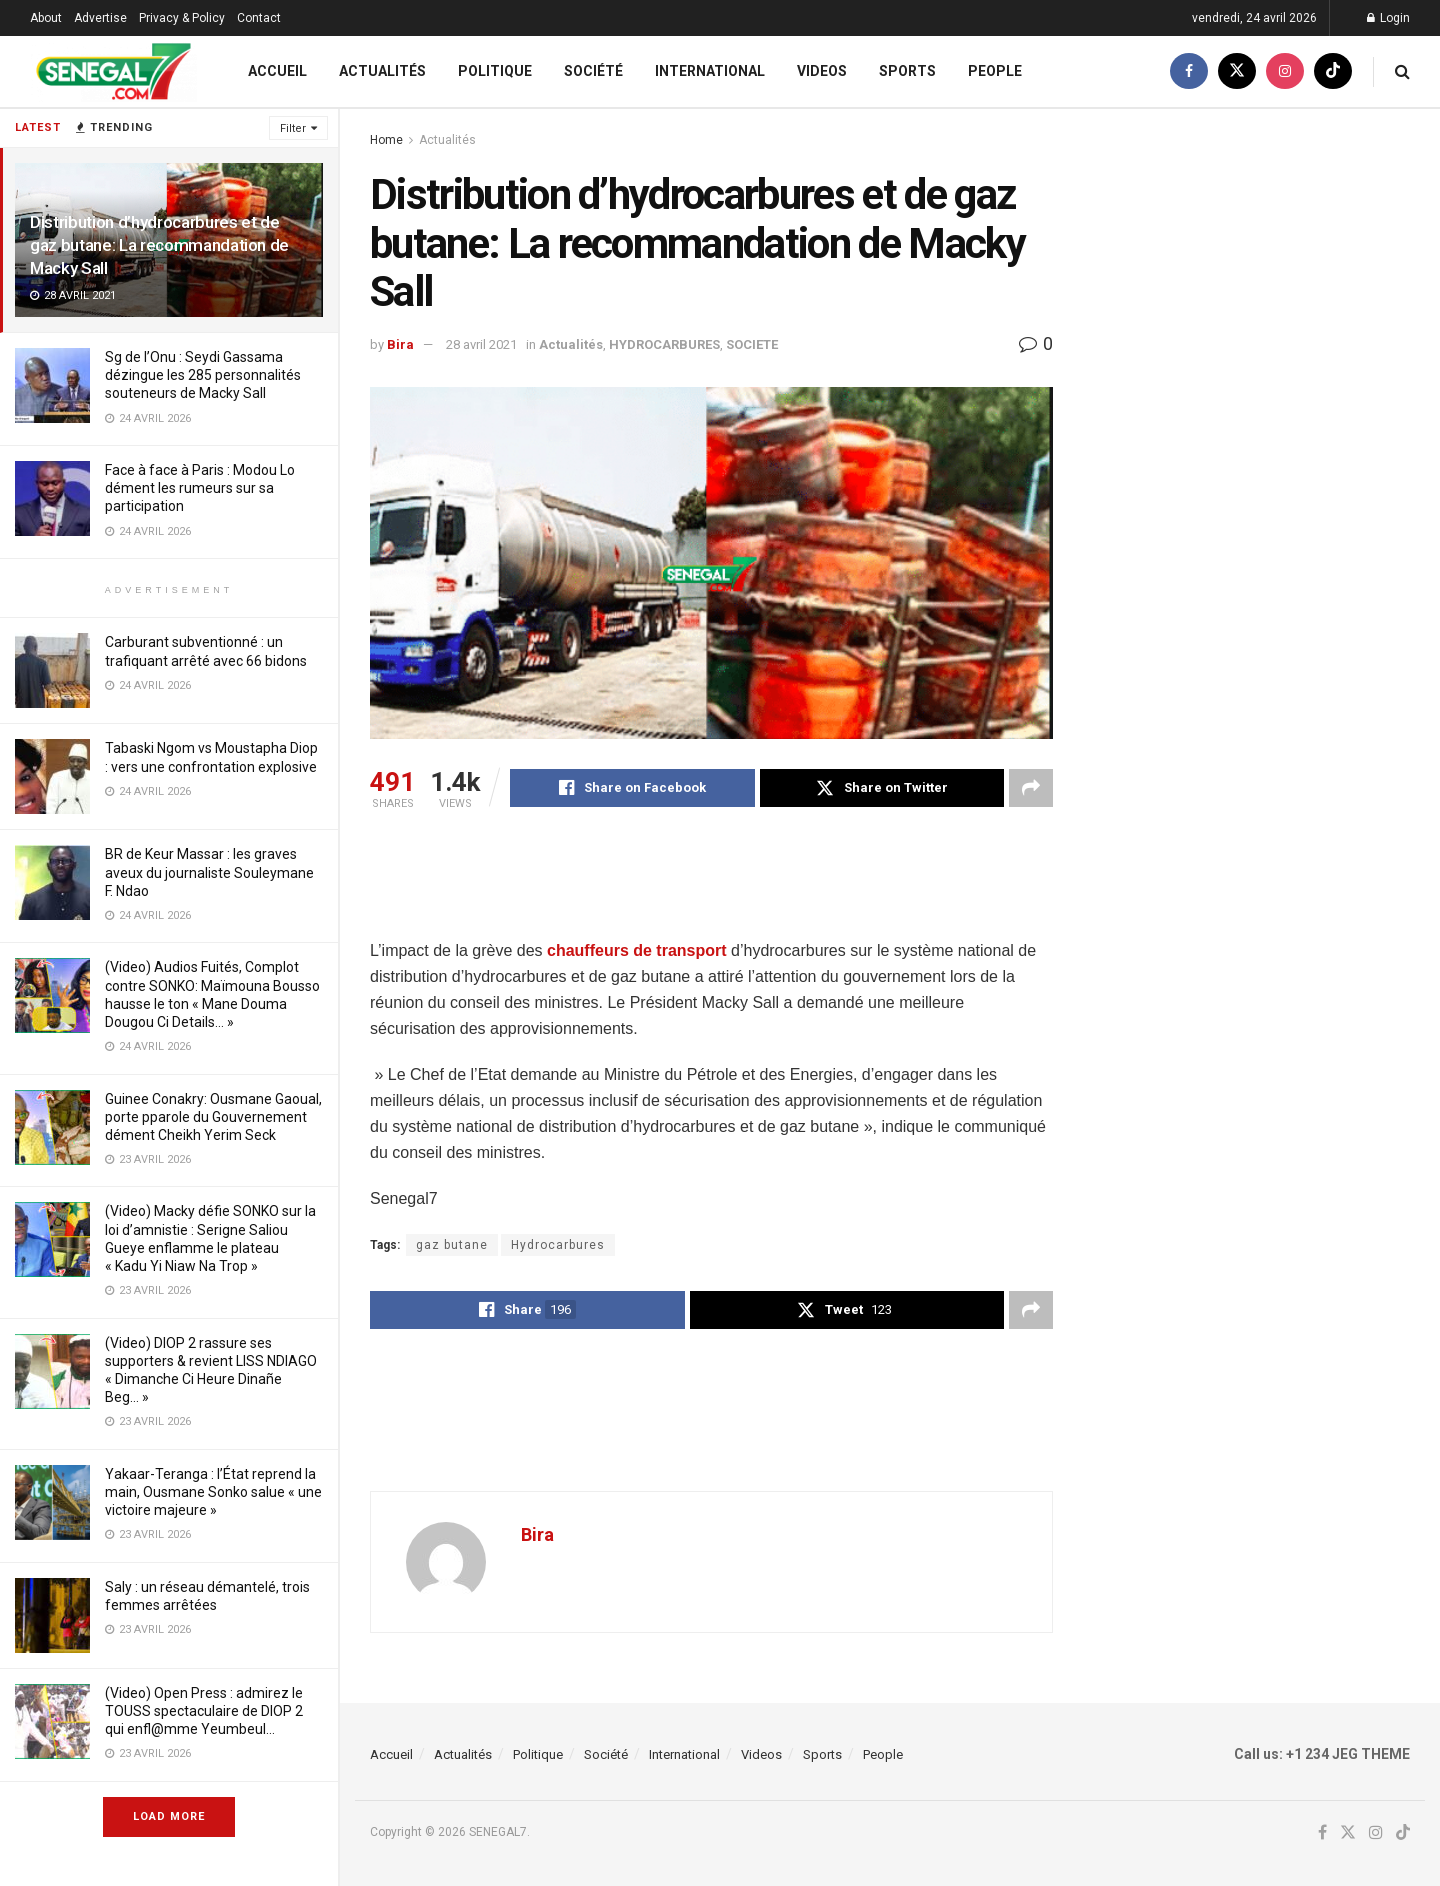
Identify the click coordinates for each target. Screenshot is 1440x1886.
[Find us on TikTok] (1333, 71)
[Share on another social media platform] (1031, 788)
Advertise (100, 18)
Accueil (277, 71)
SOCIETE (752, 344)
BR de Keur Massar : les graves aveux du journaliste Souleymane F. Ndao (209, 872)
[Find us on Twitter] (1237, 71)
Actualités (382, 71)
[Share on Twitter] (882, 788)
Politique (495, 71)
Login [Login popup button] (1388, 18)
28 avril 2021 (481, 344)
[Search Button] (1402, 71)
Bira (400, 344)
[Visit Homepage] (113, 71)
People (995, 71)
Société (593, 71)
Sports (907, 71)
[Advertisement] (734, 887)
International (710, 71)
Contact (259, 18)
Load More (169, 1816)
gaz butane (452, 1245)
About (46, 18)
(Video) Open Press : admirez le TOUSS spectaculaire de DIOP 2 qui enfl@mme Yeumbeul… (204, 1711)
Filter (293, 128)
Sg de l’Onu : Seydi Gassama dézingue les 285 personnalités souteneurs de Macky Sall (203, 375)
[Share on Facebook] (632, 788)
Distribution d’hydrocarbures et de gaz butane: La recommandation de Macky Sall (159, 245)
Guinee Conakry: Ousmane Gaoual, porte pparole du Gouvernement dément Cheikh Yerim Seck (213, 1117)
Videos (822, 71)
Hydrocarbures (558, 1245)
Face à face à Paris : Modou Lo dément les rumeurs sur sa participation (200, 488)
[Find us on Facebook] (1189, 71)
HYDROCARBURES (664, 344)
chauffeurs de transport (637, 950)
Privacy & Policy (182, 18)
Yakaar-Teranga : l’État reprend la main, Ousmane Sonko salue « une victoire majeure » (213, 1492)
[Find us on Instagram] (1285, 71)
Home (386, 140)
